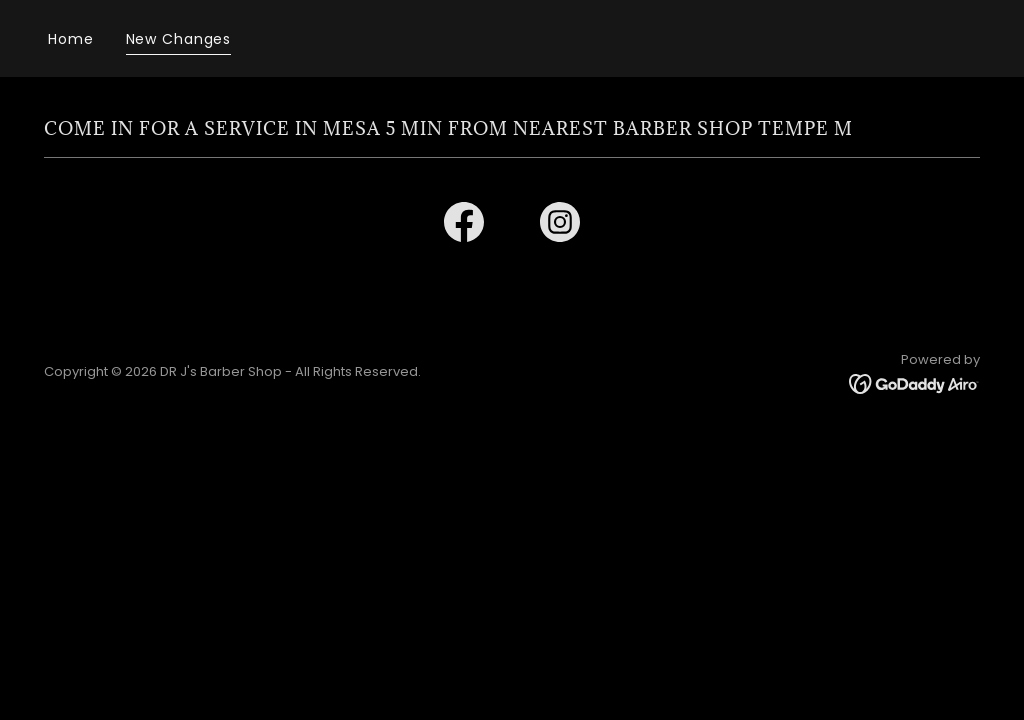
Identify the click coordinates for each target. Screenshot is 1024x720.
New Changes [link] (179, 39)
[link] (464, 226)
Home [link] (71, 39)
